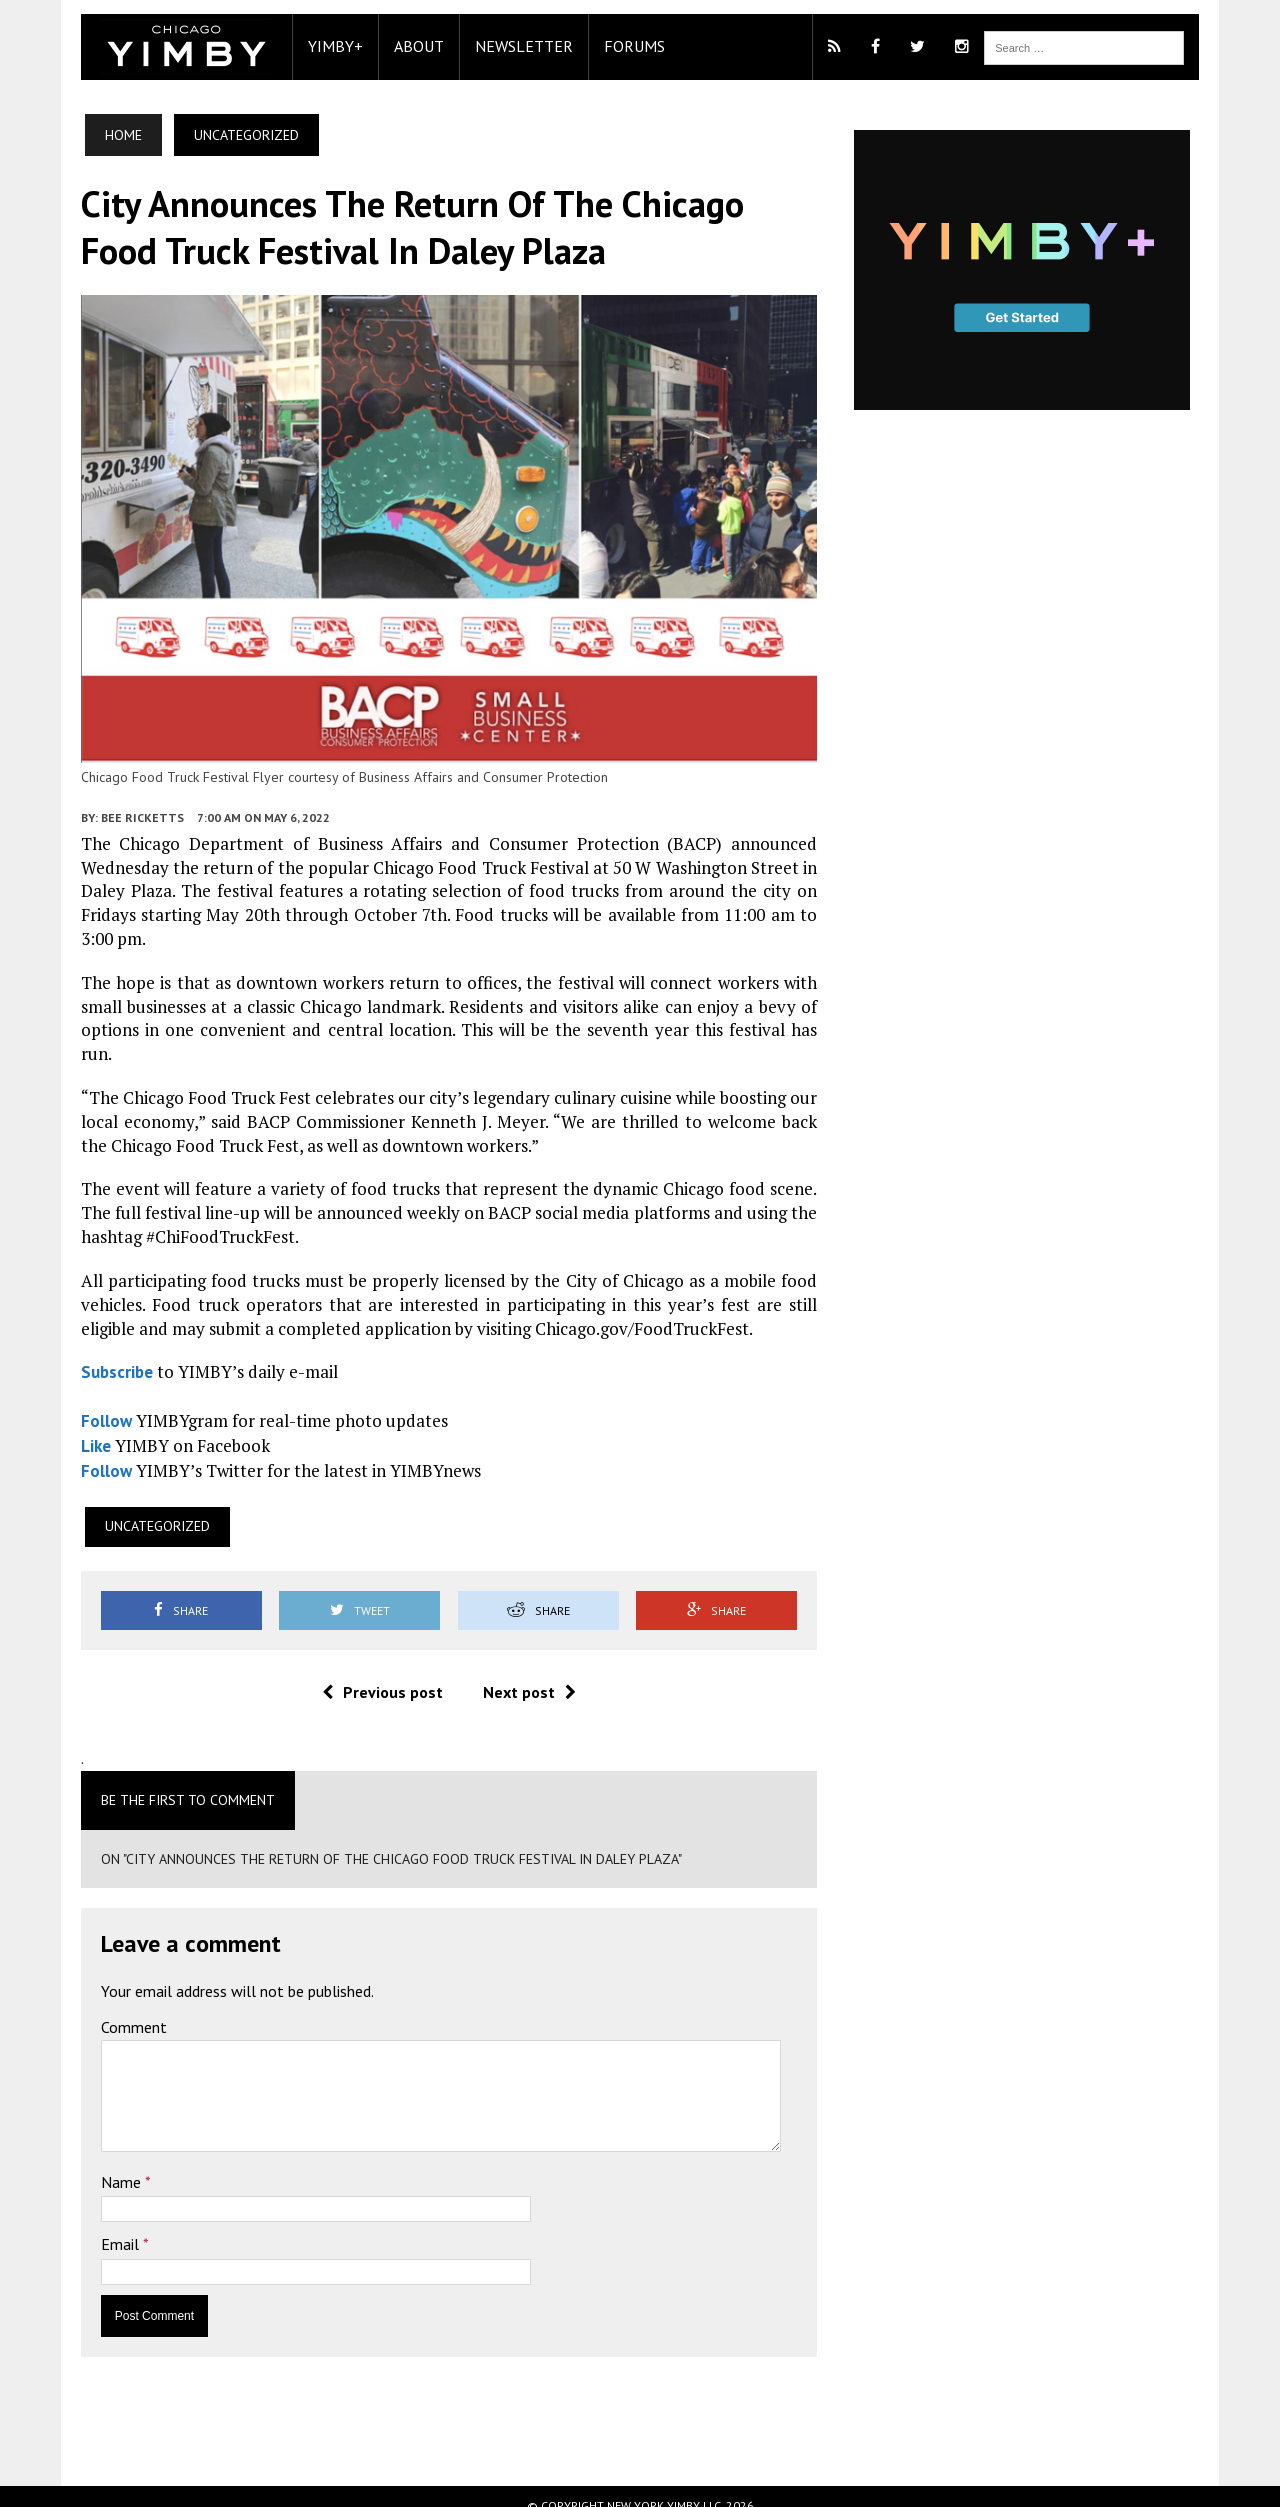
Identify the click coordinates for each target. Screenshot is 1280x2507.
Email (91, 2226)
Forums (603, 46)
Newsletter (493, 46)
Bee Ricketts (111, 846)
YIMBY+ (304, 46)
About (388, 46)
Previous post (371, 1674)
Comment (103, 2009)
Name (92, 2164)
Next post (518, 1674)
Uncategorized (126, 1508)
